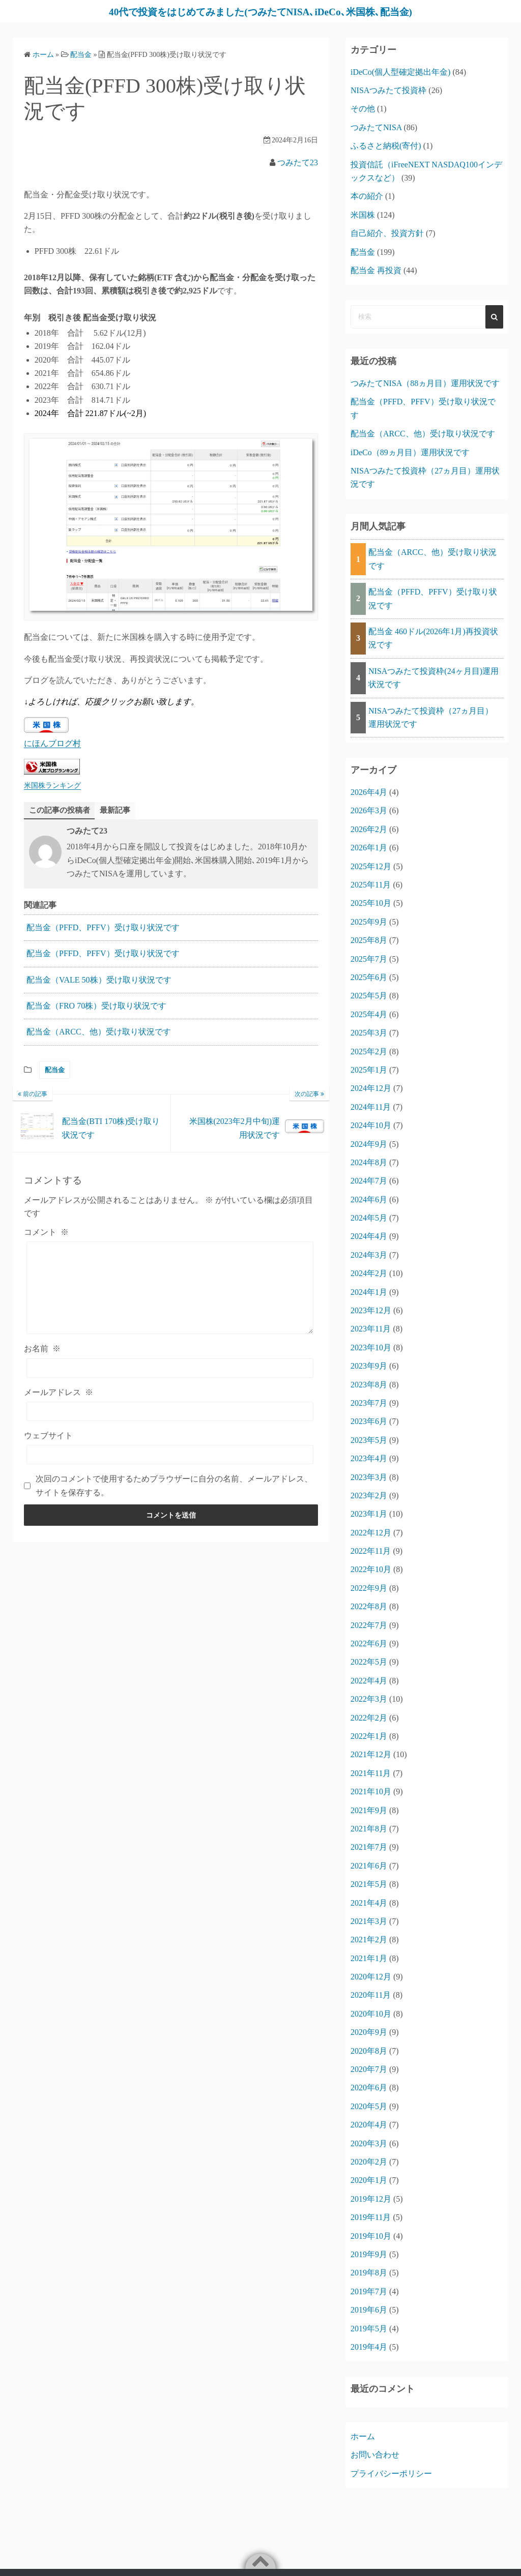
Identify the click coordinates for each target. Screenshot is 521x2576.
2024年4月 (369, 1236)
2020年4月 (369, 2124)
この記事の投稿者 (61, 810)
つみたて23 (297, 162)
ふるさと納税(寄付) (386, 145)
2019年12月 (371, 2199)
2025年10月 (371, 903)
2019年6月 (369, 2309)
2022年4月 (369, 1680)
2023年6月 (369, 1421)
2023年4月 (369, 1458)
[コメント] (169, 1288)
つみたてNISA (376, 127)
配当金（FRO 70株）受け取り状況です (96, 1006)
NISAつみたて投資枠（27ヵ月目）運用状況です (430, 717)
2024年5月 (369, 1217)
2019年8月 (369, 2272)
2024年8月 (369, 1162)
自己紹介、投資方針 (387, 233)
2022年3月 (369, 1699)
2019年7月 (369, 2291)
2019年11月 (371, 2217)
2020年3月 (369, 2143)
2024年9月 (369, 1144)
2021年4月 (369, 1903)
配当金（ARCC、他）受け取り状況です (98, 1032)
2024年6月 (369, 1199)
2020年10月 (371, 2013)
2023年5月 (369, 1440)
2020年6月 (369, 2087)
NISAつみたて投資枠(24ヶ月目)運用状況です (433, 678)
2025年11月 (371, 884)
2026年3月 (369, 810)
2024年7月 (369, 1180)
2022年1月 (369, 1736)
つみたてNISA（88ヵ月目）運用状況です (425, 383)
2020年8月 (369, 2051)
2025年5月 (369, 995)
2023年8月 (369, 1384)
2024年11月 (371, 1107)
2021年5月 (369, 1884)
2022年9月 (369, 1588)
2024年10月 (371, 1125)
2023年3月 (369, 1477)
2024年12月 (371, 1088)
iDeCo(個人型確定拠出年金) (400, 72)
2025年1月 (369, 1069)
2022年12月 (371, 1532)
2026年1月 (369, 847)
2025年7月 (369, 959)
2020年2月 (369, 2161)
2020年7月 (369, 2069)
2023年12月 (371, 1310)
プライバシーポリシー (391, 2473)
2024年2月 (369, 1273)
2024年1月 (369, 1292)
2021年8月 (369, 1828)
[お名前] (169, 1368)
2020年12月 (371, 1976)
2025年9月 (369, 921)
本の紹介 (367, 196)
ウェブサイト (48, 1436)
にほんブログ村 (52, 743)
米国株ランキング (52, 785)
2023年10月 (371, 1347)
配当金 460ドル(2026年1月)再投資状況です (433, 638)
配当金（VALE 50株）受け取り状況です (98, 980)
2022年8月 (369, 1606)
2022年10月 (371, 1569)
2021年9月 (369, 1810)
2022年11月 (371, 1551)
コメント (46, 1232)
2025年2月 (369, 1051)
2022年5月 (369, 1661)
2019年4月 (369, 2347)
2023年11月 (371, 1328)
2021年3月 (369, 1921)
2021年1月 (369, 1958)
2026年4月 (369, 792)
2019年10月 (371, 2236)
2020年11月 (371, 1995)
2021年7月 (369, 1847)
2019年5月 (369, 2328)
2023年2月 (369, 1495)
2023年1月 (369, 1513)
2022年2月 (369, 1717)
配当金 (55, 1070)
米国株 (363, 215)
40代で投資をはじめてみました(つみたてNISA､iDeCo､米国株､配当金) (260, 11)
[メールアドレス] (169, 1412)
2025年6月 (369, 977)
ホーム (363, 2436)
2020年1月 (369, 2180)
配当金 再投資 (376, 270)
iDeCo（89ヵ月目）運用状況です (410, 452)
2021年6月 (369, 1865)
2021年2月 (369, 1939)
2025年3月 (369, 1032)
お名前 (42, 1349)
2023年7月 (369, 1403)
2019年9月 (369, 2254)
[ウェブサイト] (169, 1455)
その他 (363, 108)
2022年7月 (369, 1625)
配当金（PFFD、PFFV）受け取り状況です (103, 928)
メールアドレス (58, 1392)
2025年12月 (371, 866)
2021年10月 (371, 1791)
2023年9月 (369, 1365)
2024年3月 (369, 1255)
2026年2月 (369, 829)
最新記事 (120, 810)
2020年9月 (369, 2032)
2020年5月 (369, 2106)
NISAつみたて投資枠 (388, 90)
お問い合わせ (375, 2454)
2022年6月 (369, 1643)
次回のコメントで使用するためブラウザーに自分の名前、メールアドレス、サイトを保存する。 (174, 1486)
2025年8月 (369, 940)
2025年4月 (369, 1014)
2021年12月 (371, 1754)
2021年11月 (371, 1773)
